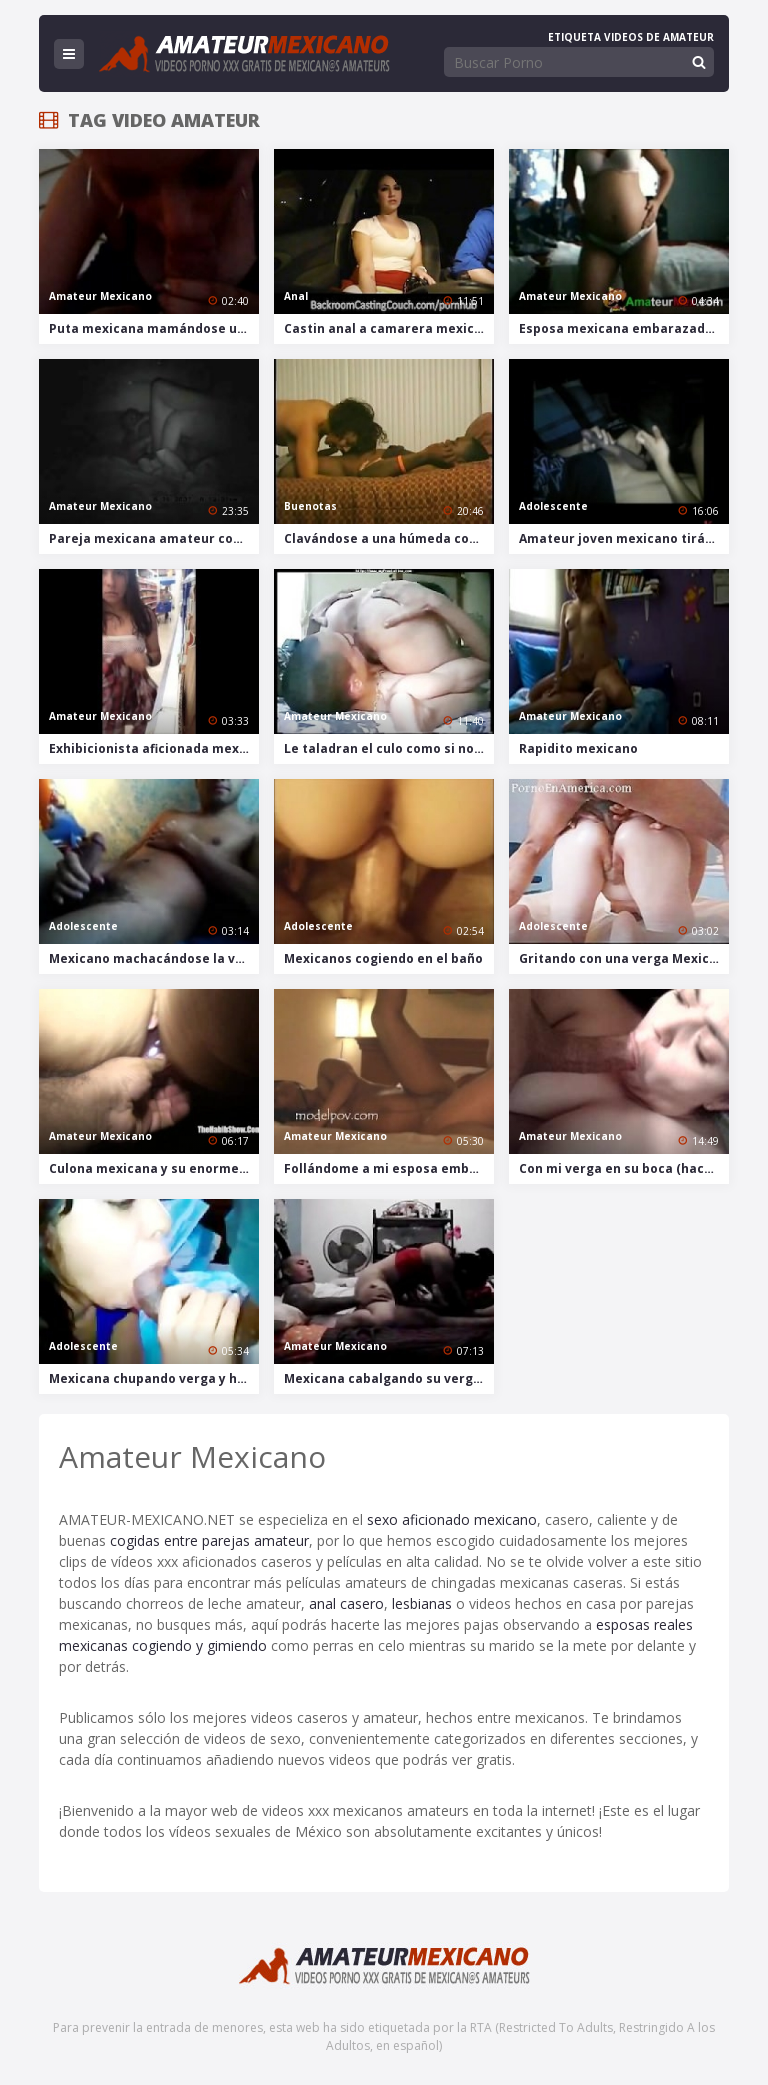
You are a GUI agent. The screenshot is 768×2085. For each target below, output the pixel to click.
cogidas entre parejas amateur (209, 1540)
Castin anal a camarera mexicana (389, 328)
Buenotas (310, 506)
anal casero (346, 1603)
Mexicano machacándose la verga (154, 958)
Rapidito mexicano (578, 748)
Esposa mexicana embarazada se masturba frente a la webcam (624, 328)
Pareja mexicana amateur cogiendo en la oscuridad (154, 538)
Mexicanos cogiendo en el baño (383, 958)
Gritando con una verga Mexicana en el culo (624, 958)
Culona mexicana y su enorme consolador (154, 1168)
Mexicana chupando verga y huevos (154, 1378)
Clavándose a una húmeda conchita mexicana (389, 538)
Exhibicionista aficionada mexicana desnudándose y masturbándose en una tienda (154, 748)
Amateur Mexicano (100, 296)
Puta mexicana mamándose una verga (154, 328)
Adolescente (553, 506)
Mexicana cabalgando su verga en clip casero (389, 1378)
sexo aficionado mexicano (452, 1519)
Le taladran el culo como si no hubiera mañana (389, 748)
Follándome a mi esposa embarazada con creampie (389, 1168)
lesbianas (422, 1603)
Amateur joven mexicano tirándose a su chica (624, 538)
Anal (296, 296)
